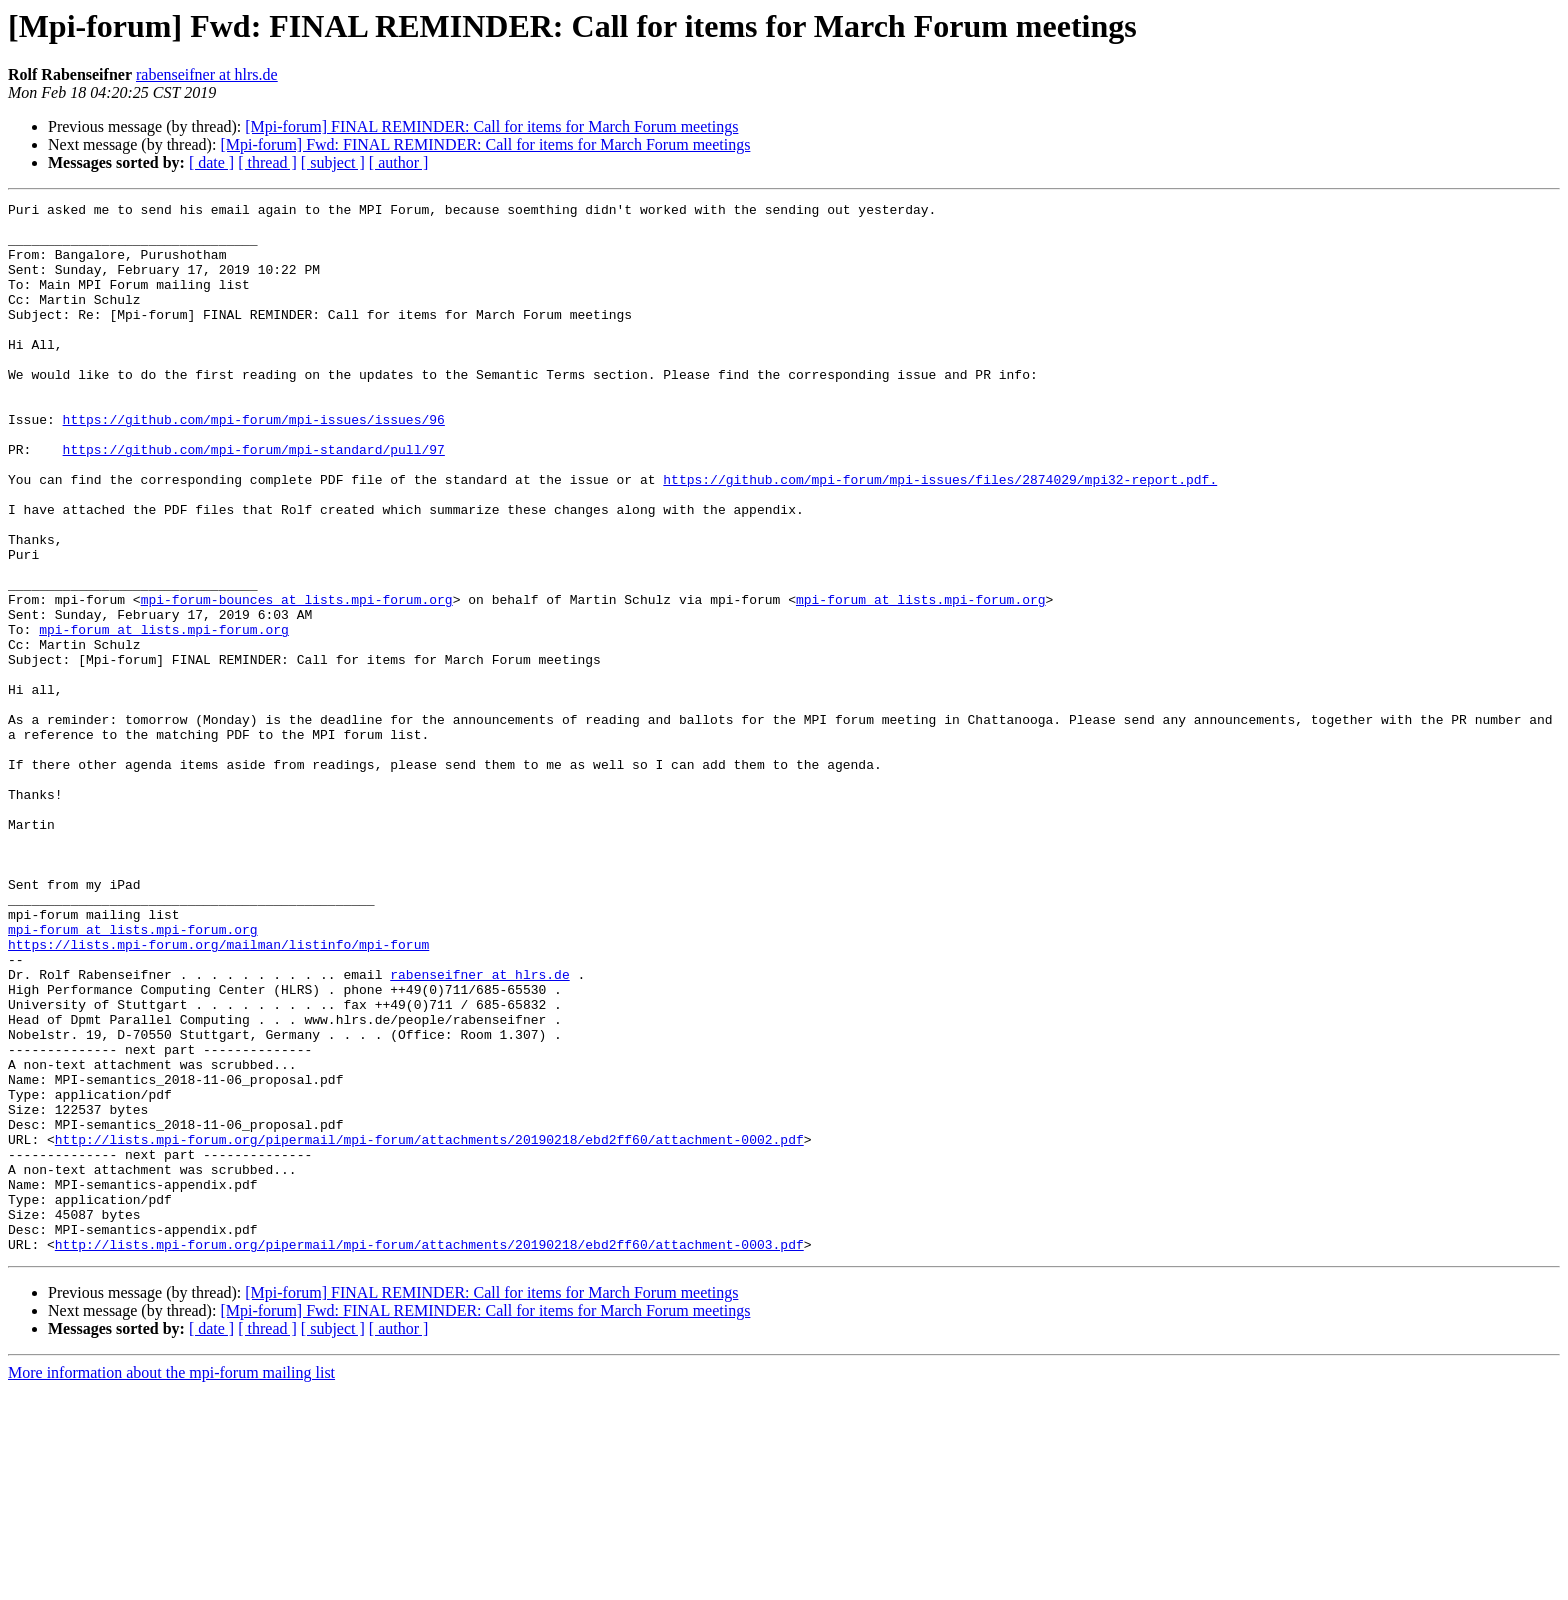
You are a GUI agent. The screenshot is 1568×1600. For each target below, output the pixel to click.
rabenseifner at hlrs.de (207, 74)
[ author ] (399, 162)
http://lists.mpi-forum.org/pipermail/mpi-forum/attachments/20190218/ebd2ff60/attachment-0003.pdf (429, 1454)
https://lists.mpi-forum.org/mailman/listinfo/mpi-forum (218, 1094)
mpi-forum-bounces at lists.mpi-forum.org (297, 680)
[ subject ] (333, 162)
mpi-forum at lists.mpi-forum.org (921, 680)
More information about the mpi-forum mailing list (171, 1582)
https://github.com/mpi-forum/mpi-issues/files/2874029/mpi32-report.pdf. (940, 536)
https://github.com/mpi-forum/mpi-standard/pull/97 (254, 500)
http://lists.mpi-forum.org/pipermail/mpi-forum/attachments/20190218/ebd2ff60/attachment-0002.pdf (429, 1328)
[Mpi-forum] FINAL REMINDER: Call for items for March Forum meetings (491, 126)
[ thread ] (267, 162)
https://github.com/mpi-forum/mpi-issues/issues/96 (254, 464)
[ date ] (211, 162)
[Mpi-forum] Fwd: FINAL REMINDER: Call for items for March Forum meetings (485, 144)
